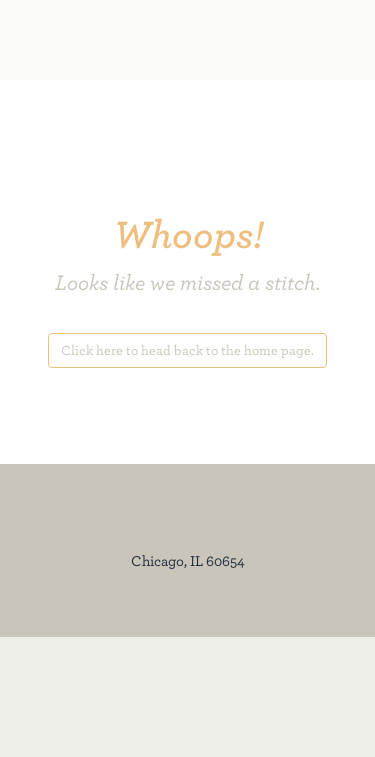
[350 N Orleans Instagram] (82, 696)
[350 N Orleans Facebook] (70, 696)
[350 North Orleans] (135, 39)
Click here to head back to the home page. (187, 350)
